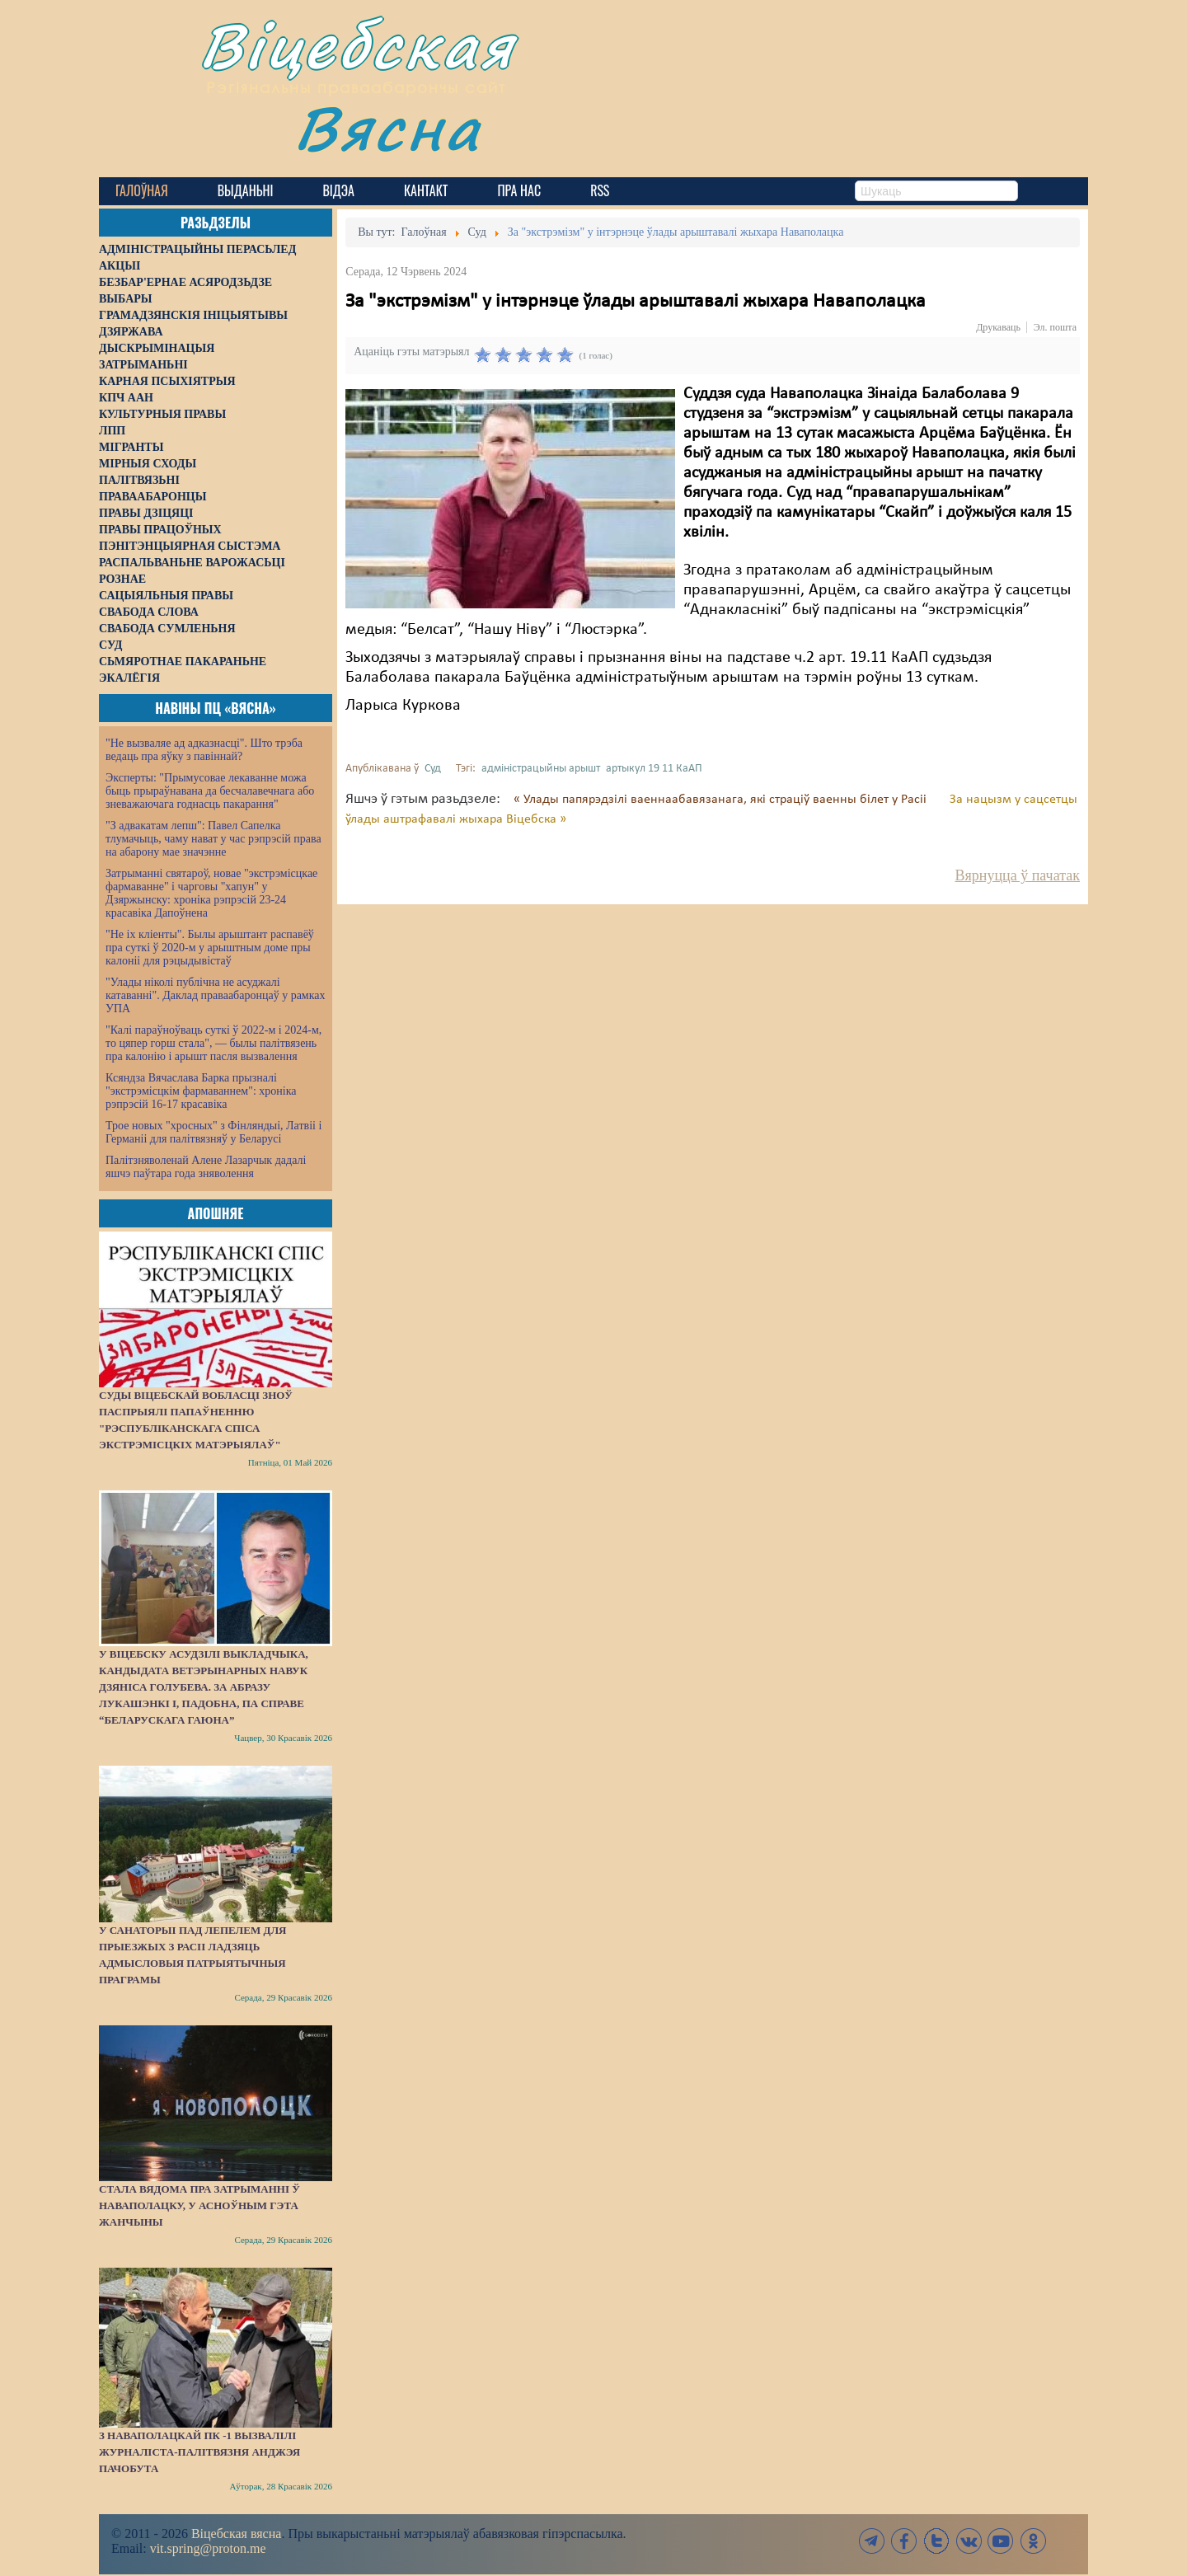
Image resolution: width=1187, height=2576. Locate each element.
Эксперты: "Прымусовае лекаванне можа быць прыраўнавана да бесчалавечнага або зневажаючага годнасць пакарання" (210, 791)
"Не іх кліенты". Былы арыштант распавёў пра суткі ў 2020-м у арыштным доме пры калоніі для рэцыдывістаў (210, 947)
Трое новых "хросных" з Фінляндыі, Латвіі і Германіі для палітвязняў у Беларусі (213, 1132)
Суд (433, 768)
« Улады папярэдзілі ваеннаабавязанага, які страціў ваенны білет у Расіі (722, 799)
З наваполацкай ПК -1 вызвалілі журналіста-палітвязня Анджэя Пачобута (199, 2452)
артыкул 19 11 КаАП (654, 768)
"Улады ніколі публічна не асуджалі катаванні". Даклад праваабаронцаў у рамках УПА (216, 995)
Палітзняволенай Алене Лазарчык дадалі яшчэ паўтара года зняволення (206, 1167)
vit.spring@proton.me (208, 2548)
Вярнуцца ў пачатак (1017, 875)
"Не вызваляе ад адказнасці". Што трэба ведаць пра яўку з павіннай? (204, 749)
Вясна (388, 127)
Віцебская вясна (236, 2534)
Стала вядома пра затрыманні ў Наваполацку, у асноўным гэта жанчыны (199, 2205)
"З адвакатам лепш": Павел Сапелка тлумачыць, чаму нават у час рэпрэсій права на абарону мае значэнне (213, 838)
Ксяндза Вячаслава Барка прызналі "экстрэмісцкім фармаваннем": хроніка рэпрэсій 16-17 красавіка (201, 1091)
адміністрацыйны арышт (540, 768)
